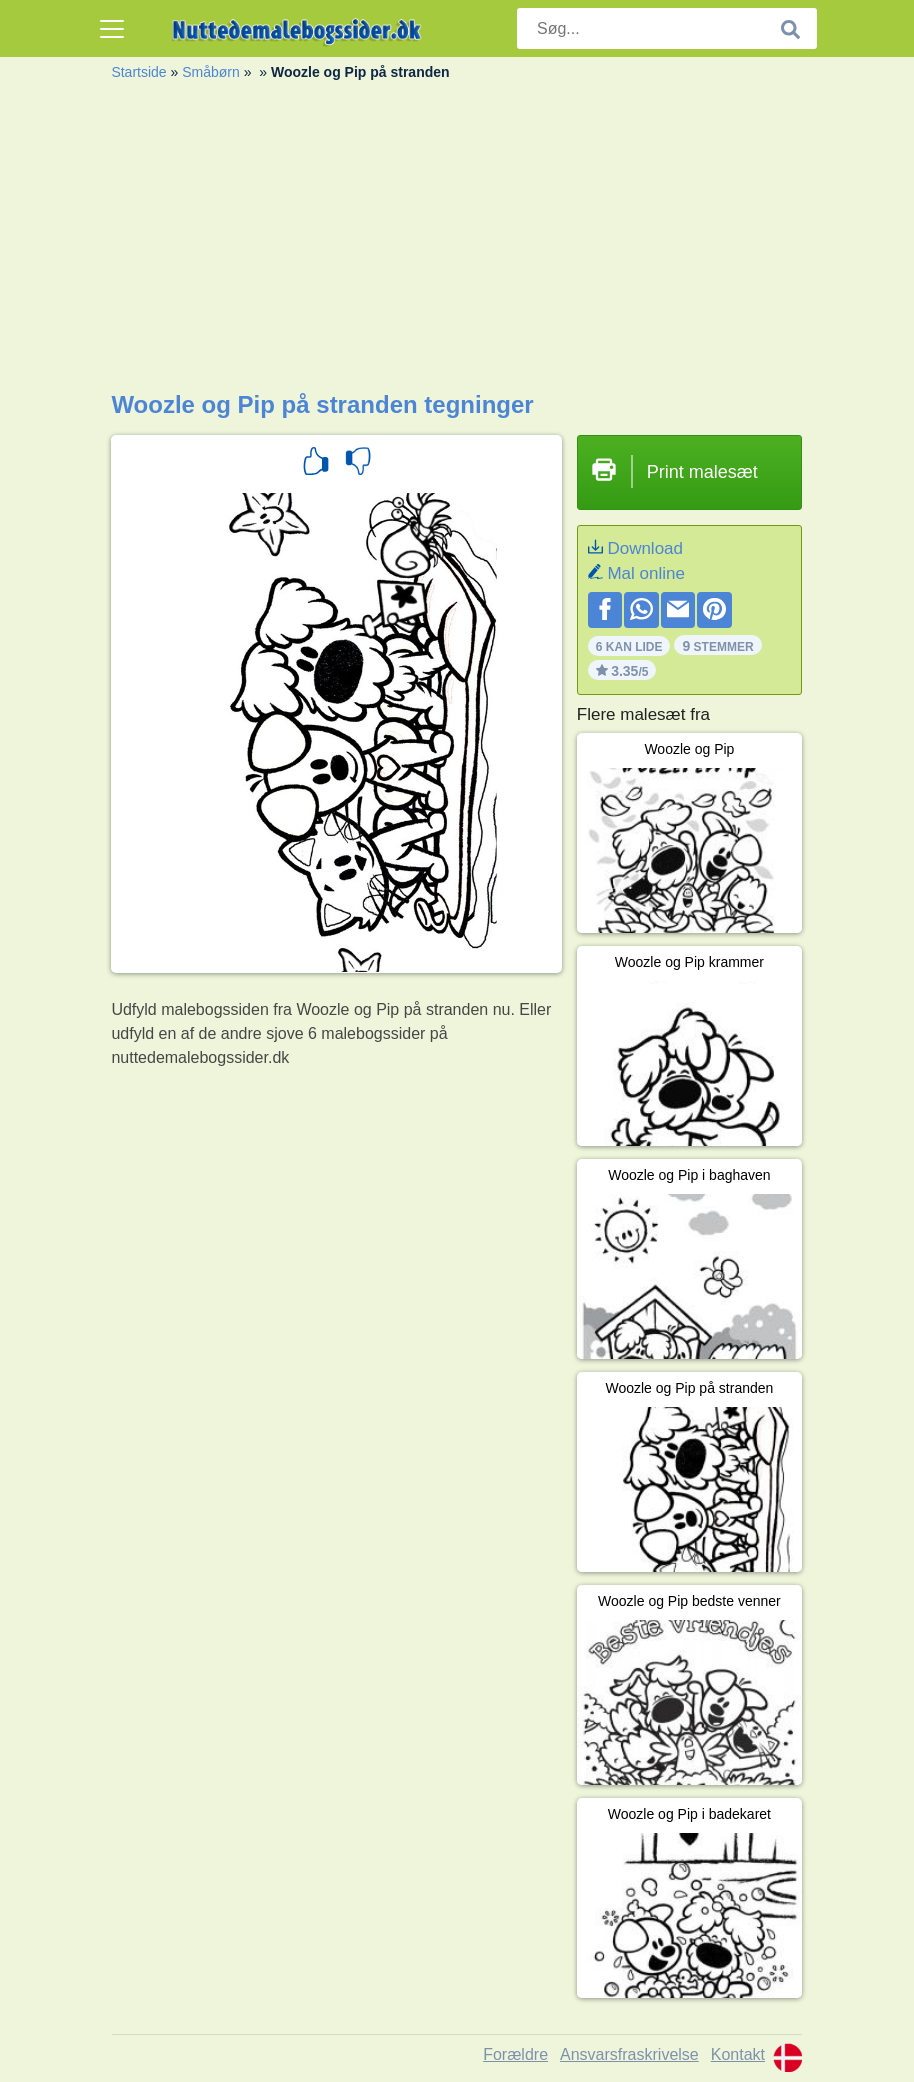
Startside (138, 72)
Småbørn (211, 72)
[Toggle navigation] (112, 29)
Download (645, 548)
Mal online (646, 573)
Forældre (515, 2054)
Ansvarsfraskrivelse (629, 2054)
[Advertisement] (456, 241)
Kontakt (738, 2054)
